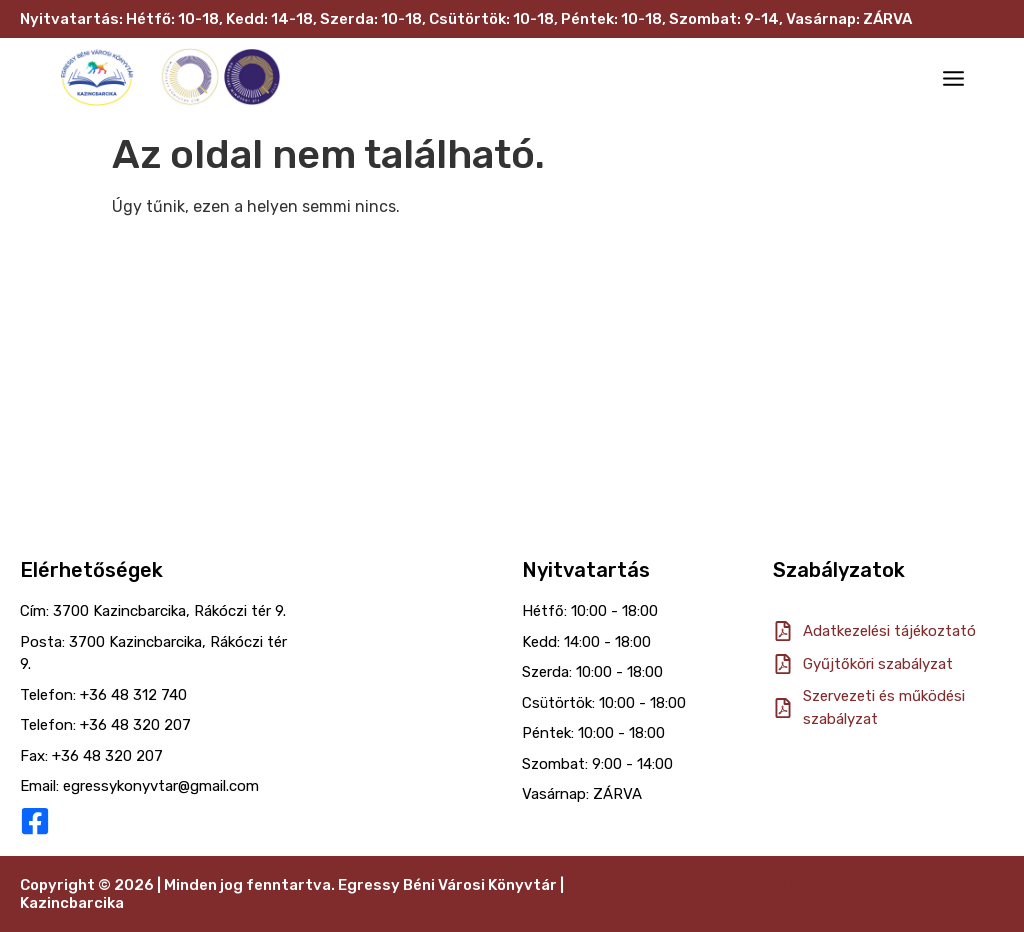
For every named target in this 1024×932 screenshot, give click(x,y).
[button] (954, 80)
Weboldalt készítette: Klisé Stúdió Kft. (861, 885)
